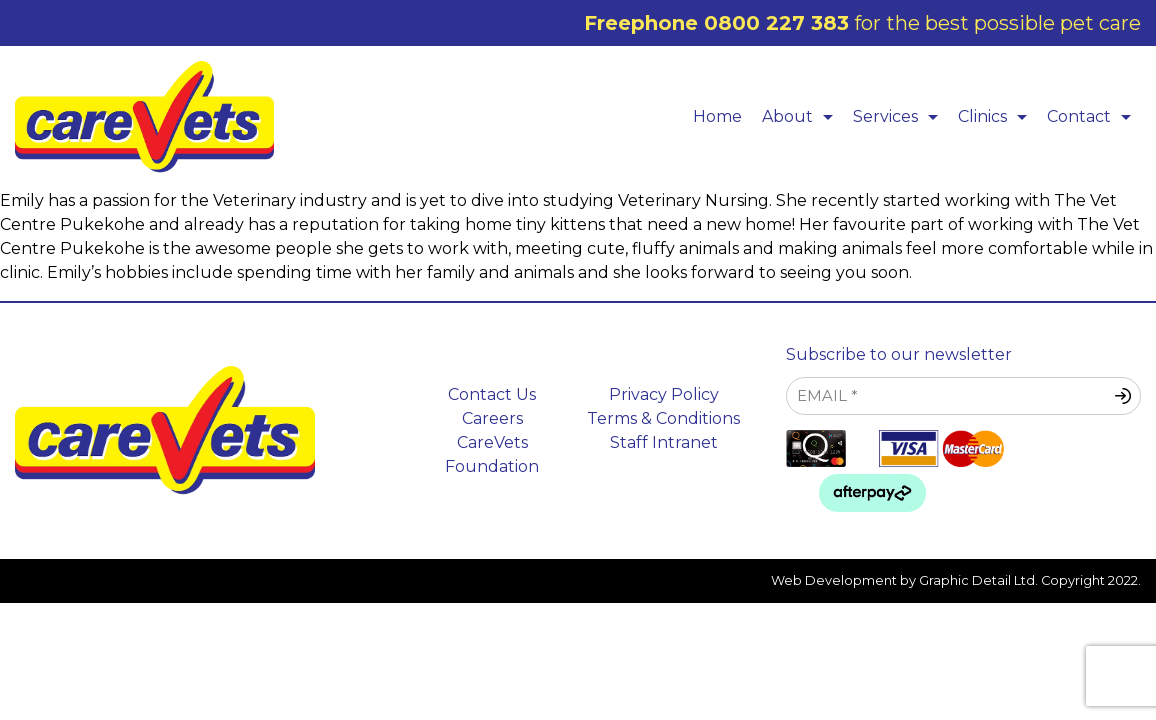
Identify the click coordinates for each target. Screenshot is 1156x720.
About (802, 116)
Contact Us (492, 394)
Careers (492, 418)
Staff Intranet (664, 442)
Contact (1094, 116)
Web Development (834, 580)
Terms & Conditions (663, 418)
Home (717, 116)
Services (900, 116)
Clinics (997, 116)
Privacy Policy (664, 394)
